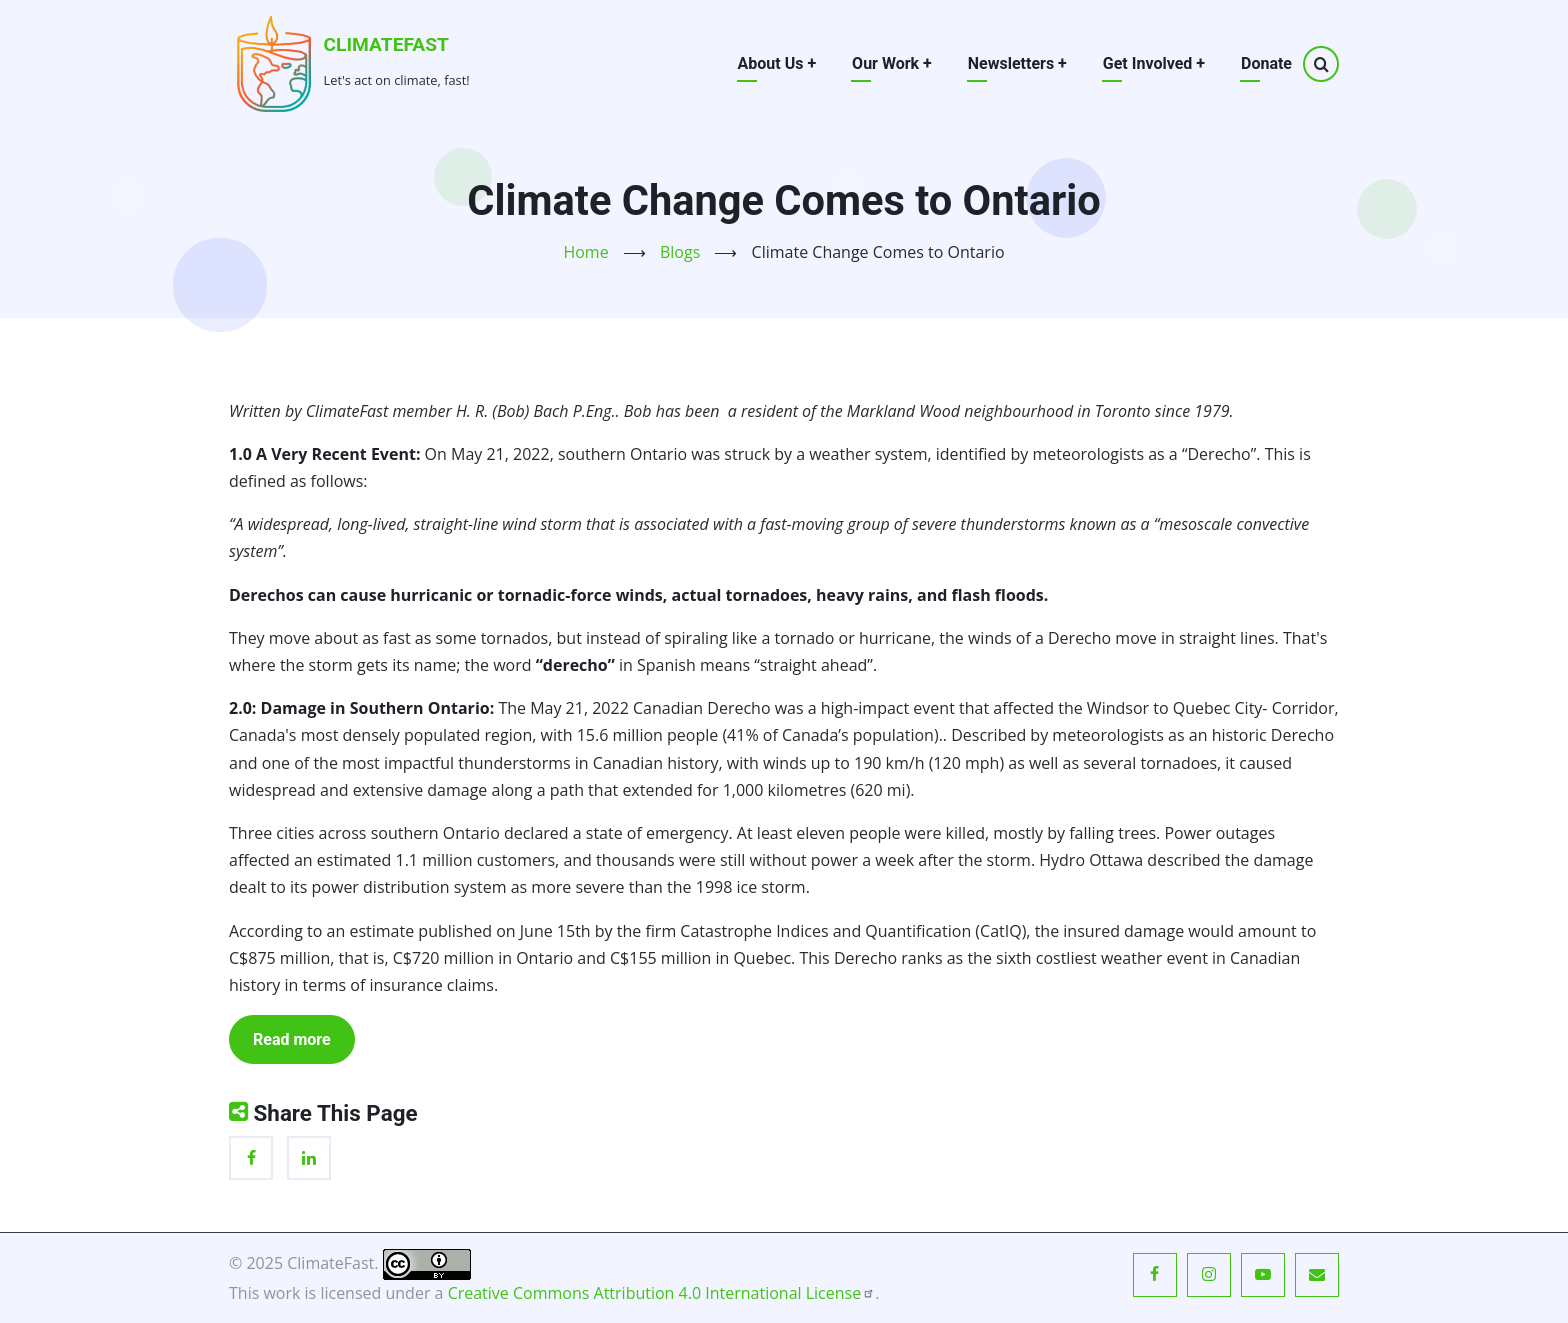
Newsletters (1017, 63)
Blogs (680, 252)
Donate (1266, 63)
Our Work (892, 63)
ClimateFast (386, 44)
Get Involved (1154, 63)
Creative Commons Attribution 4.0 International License (662, 1293)
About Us (777, 63)
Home (585, 252)
